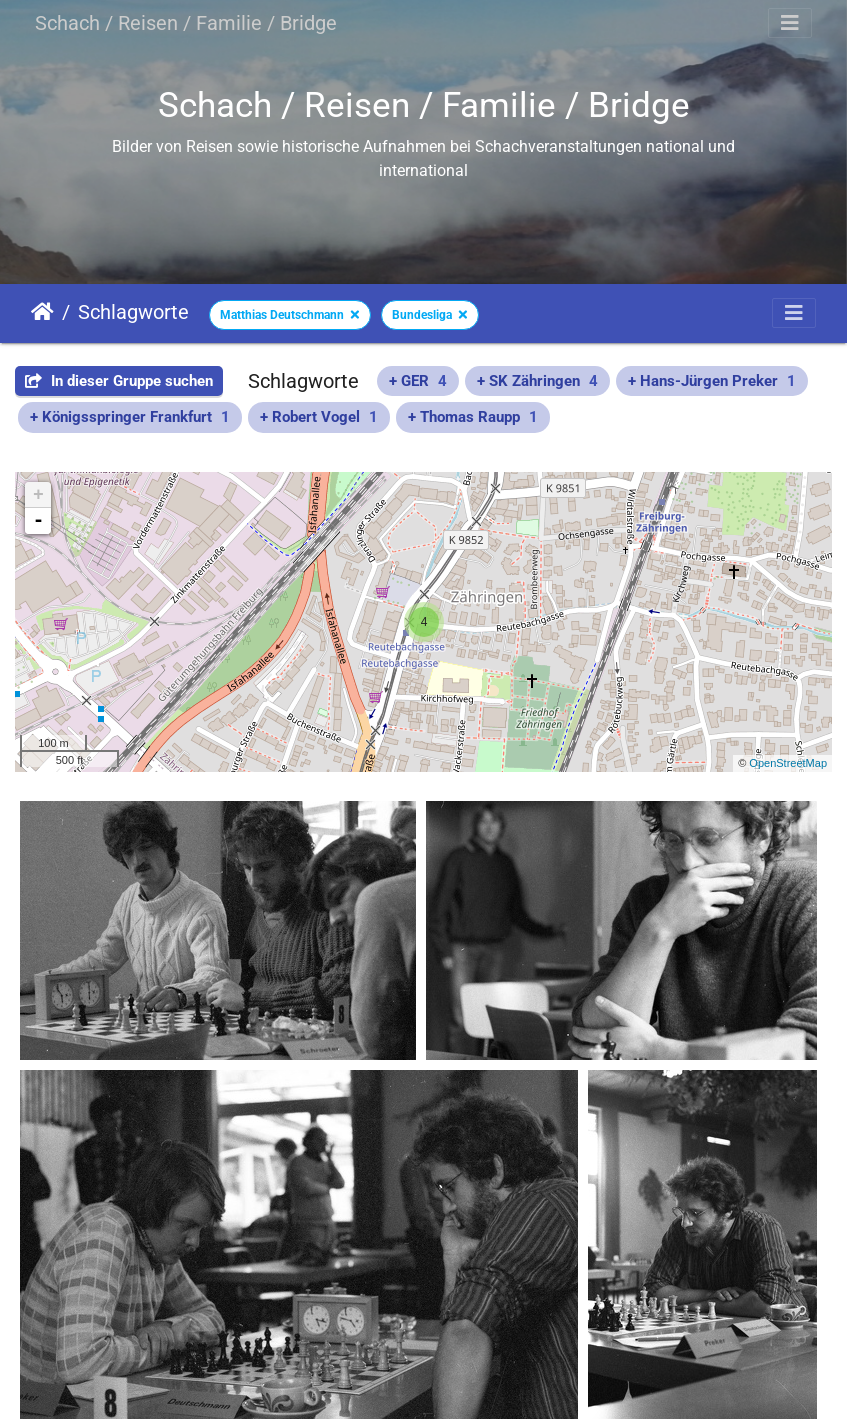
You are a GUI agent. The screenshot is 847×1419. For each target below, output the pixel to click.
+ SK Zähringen (537, 381)
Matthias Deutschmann (282, 315)
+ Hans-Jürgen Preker (712, 381)
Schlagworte (133, 312)
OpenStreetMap (788, 763)
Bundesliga (422, 315)
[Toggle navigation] (790, 23)
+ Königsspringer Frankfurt (130, 417)
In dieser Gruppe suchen (119, 381)
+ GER (418, 381)
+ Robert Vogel (319, 417)
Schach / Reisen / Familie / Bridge (186, 23)
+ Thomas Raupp (473, 417)
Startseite (42, 312)
